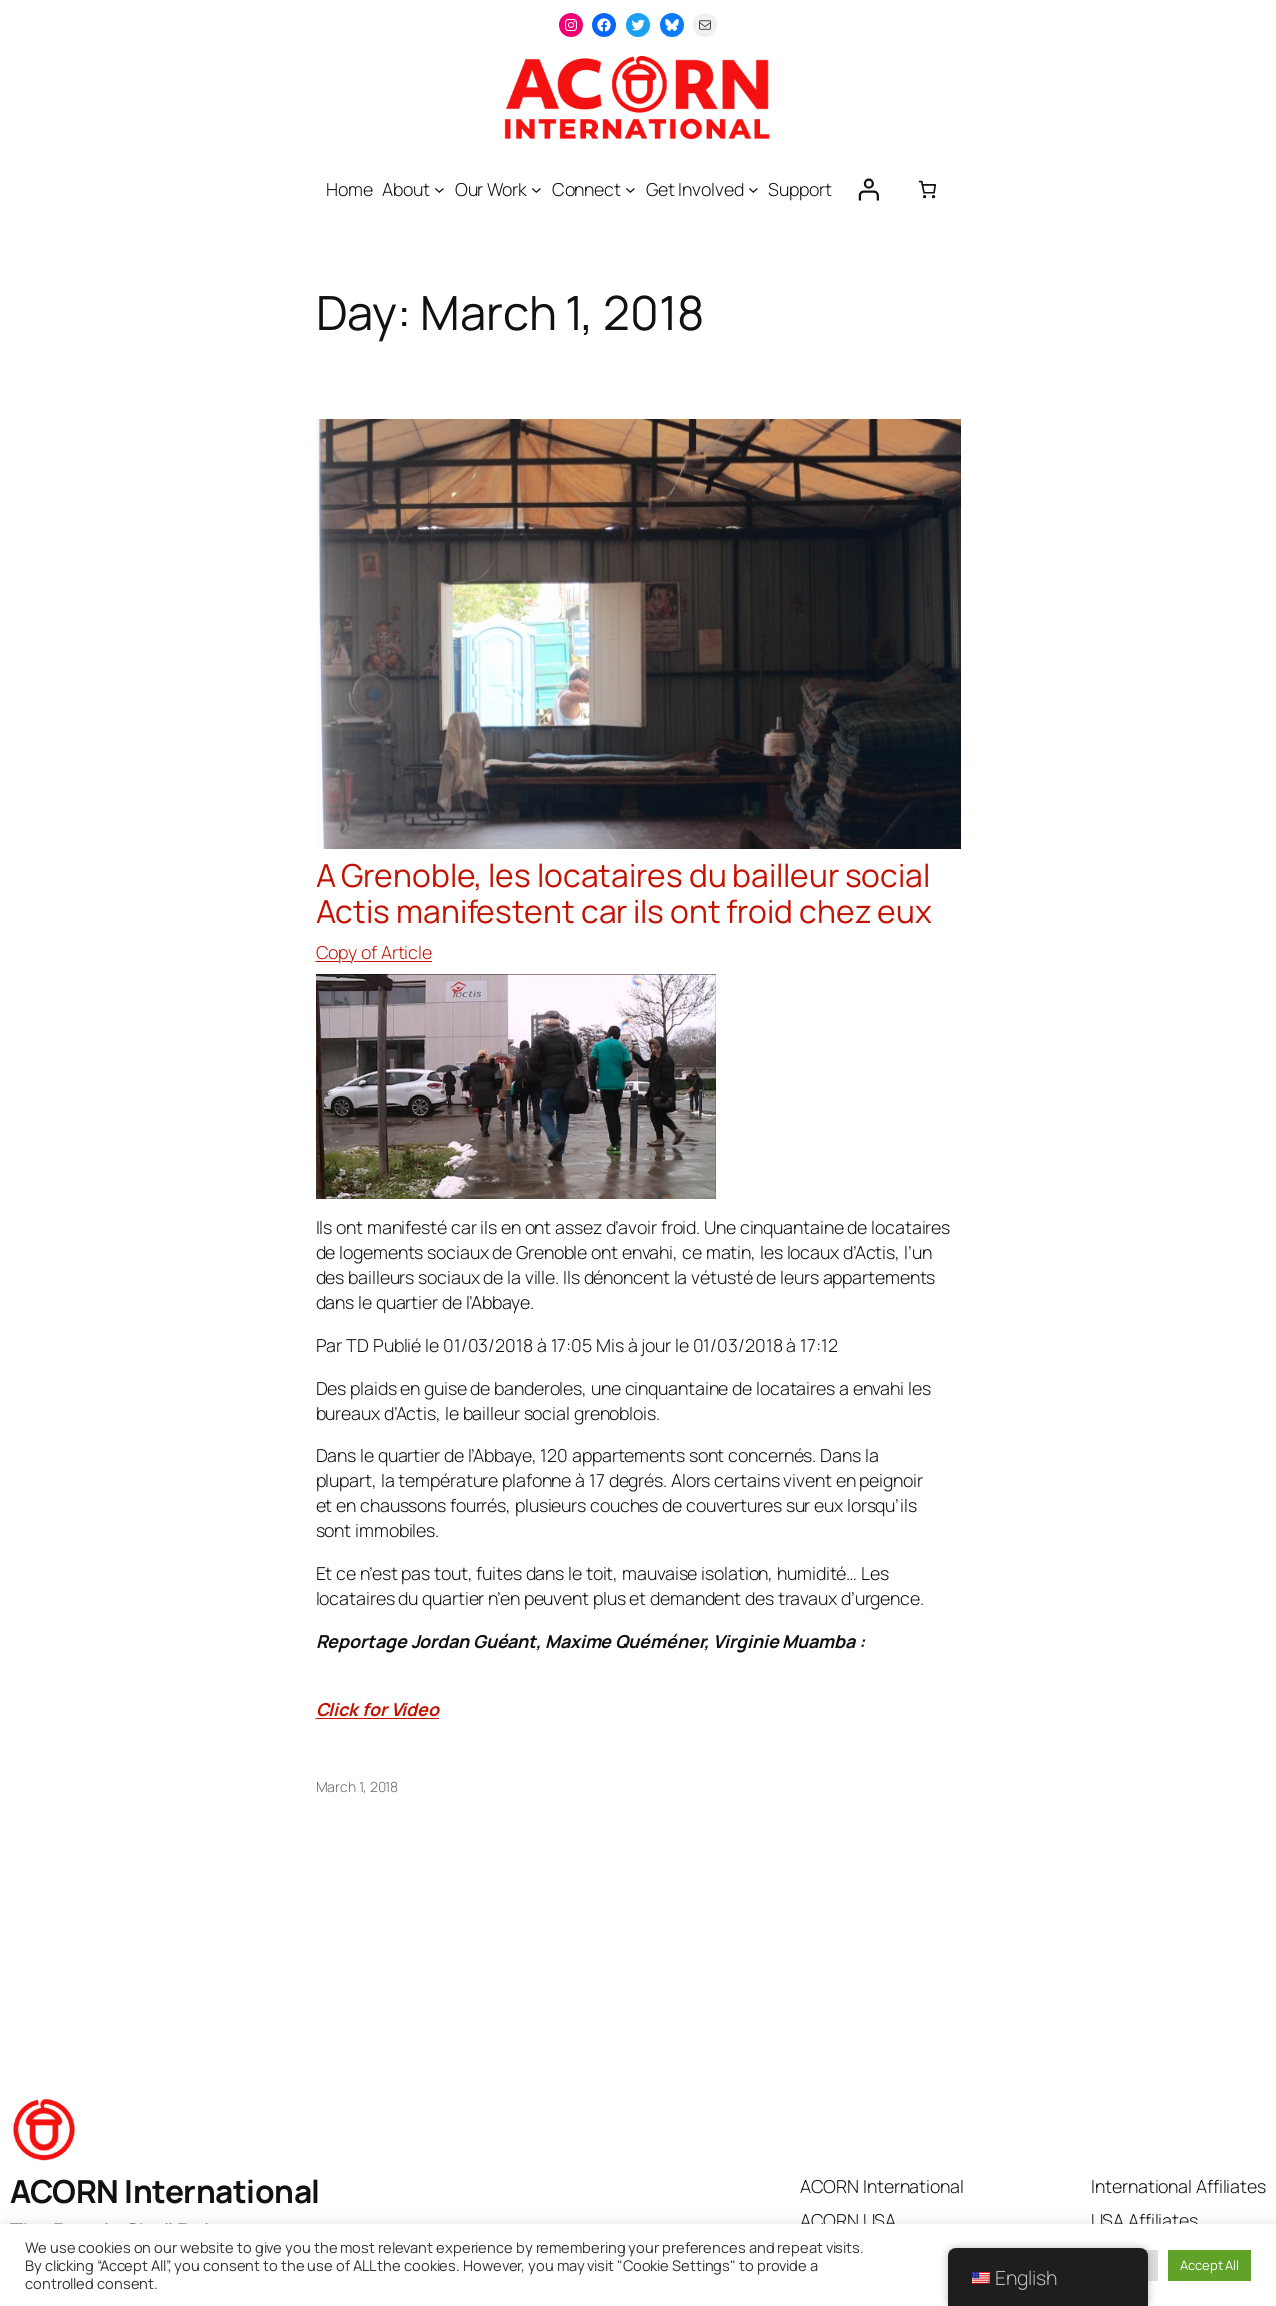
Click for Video (378, 1709)
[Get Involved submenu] (753, 189)
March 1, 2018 (357, 1786)
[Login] (868, 189)
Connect (586, 189)
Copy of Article (374, 952)
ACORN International (165, 2191)
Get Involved (695, 189)
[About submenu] (439, 189)
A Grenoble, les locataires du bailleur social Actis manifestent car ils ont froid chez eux (624, 893)
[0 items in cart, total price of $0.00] (927, 189)
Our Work (491, 189)
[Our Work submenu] (536, 189)
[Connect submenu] (630, 189)
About (406, 189)
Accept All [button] (1209, 2265)
